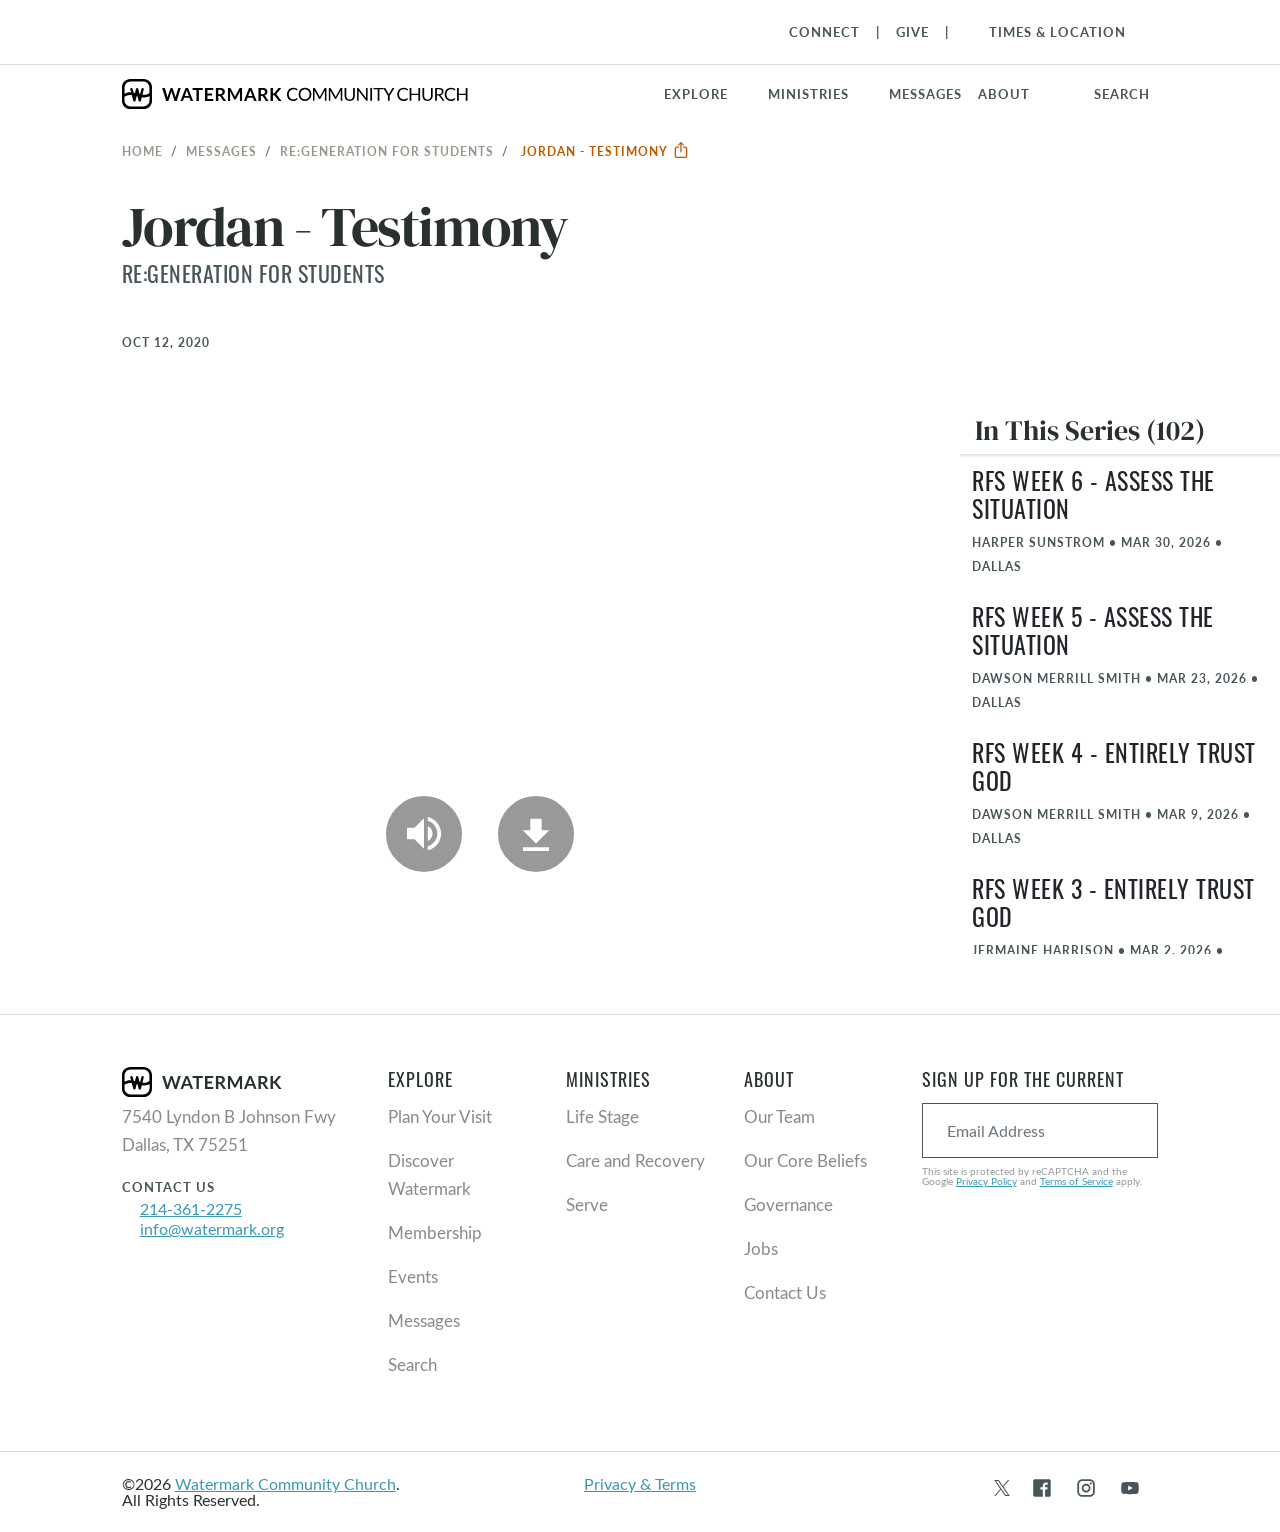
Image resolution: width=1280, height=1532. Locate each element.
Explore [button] (696, 94)
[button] (820, 94)
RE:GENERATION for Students (387, 151)
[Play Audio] (424, 834)
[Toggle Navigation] (1047, 32)
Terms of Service (1076, 1181)
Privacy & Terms (640, 1483)
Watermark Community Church (285, 1483)
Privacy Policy (986, 1181)
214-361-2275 (191, 1208)
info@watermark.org (212, 1228)
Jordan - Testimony (605, 151)
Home (142, 151)
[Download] (536, 834)
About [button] (1004, 94)
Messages (221, 151)
